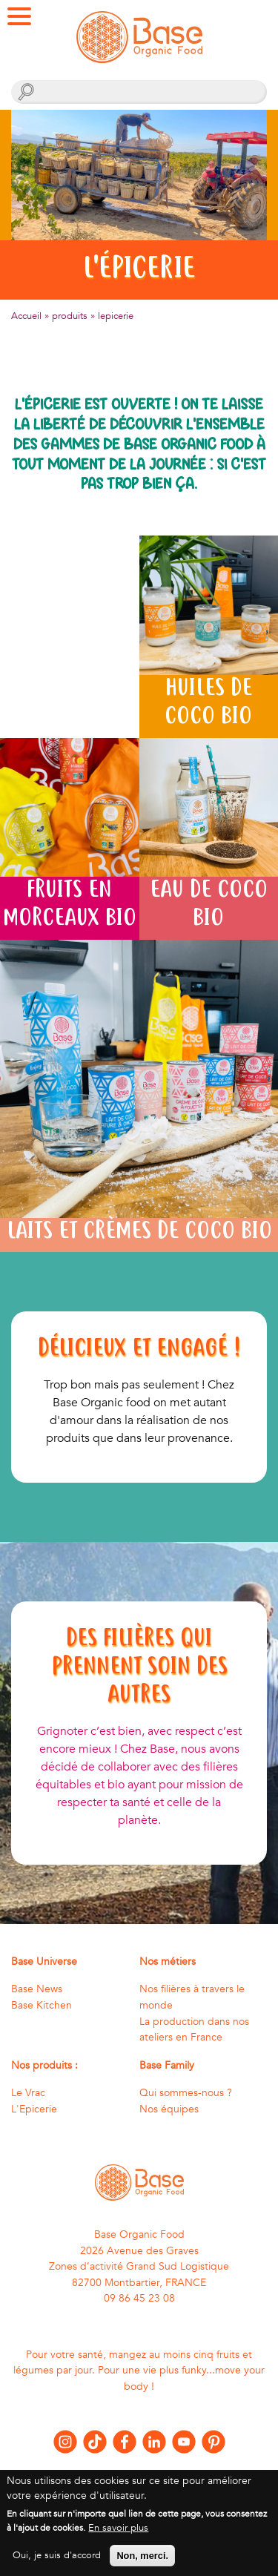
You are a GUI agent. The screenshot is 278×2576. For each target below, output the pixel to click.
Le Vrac (28, 2093)
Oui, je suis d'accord (57, 2562)
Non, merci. (142, 2563)
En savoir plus (118, 2535)
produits (69, 316)
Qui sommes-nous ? (185, 2093)
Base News (36, 1989)
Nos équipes (169, 2109)
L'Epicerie (34, 2109)
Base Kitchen (41, 2005)
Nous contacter (139, 2475)
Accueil (26, 316)
